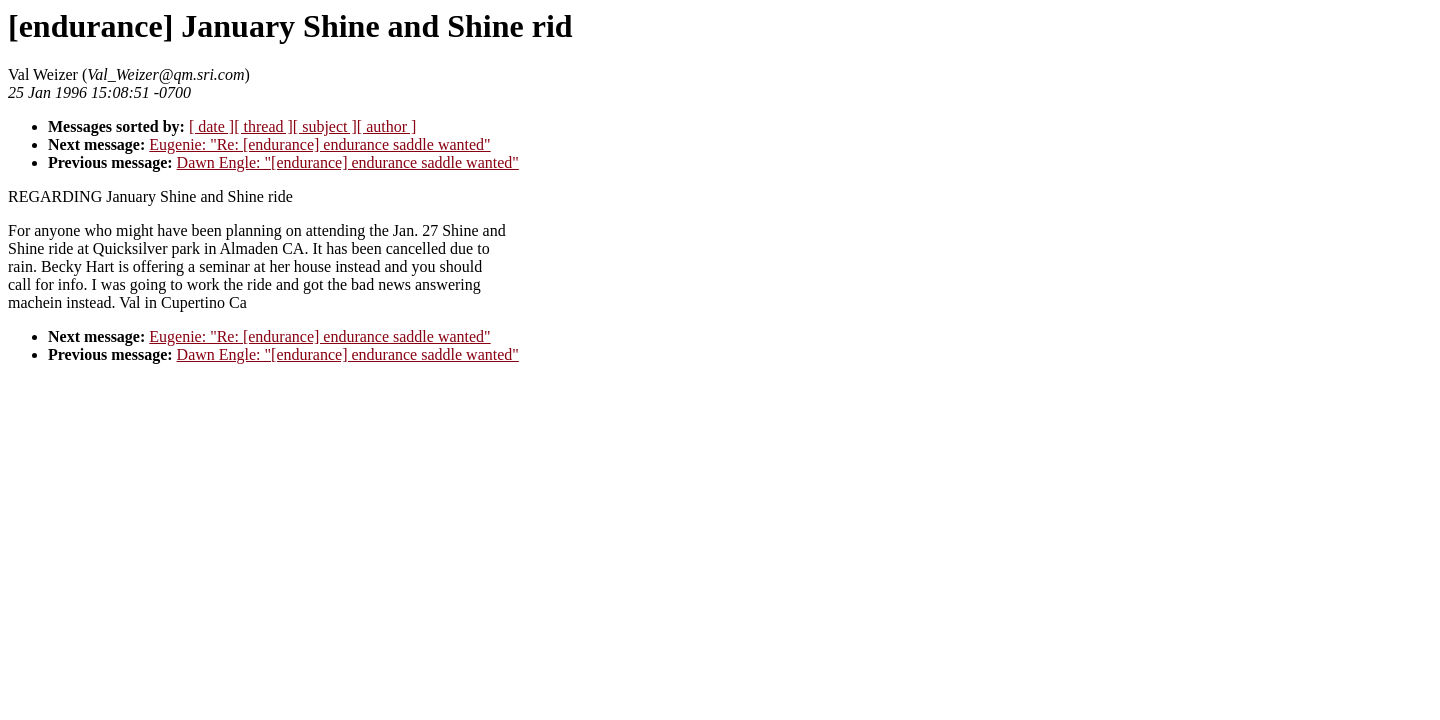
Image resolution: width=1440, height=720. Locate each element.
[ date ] (211, 126)
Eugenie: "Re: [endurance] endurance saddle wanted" (319, 144)
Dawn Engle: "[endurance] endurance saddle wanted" (348, 162)
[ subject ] (325, 126)
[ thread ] (263, 126)
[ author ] (387, 126)
